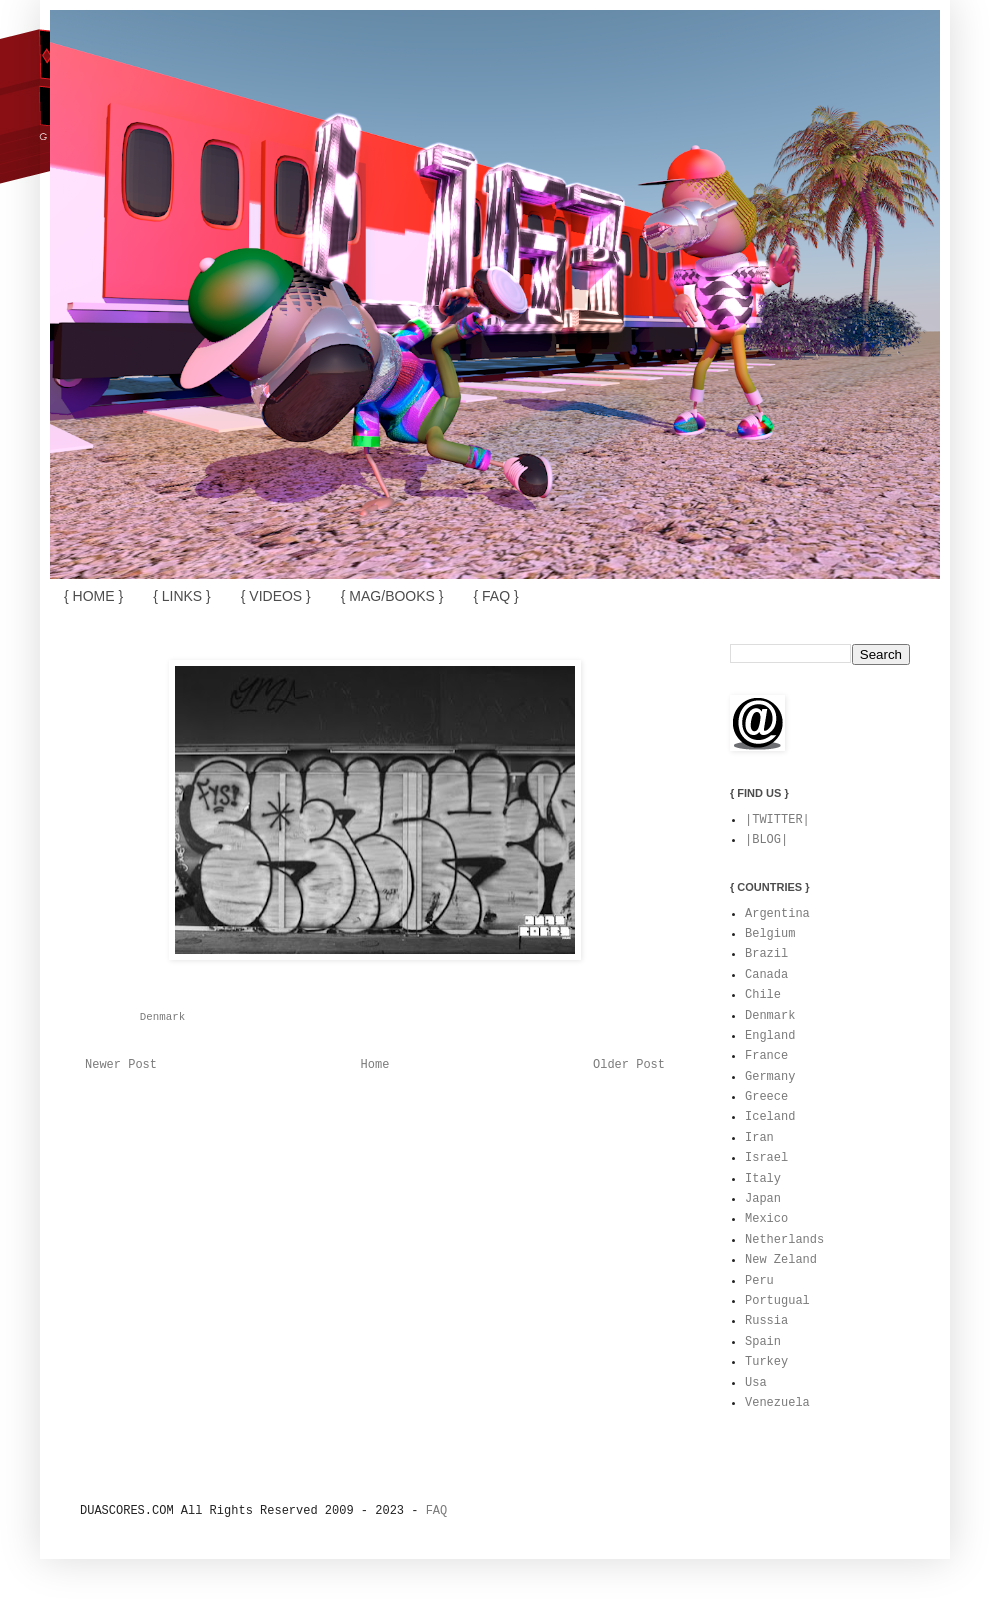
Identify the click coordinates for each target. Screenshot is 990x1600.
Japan (763, 1199)
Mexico (766, 1219)
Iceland (770, 1117)
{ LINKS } (182, 596)
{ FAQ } (495, 596)
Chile (763, 995)
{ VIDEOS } (276, 596)
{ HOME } (93, 596)
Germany (770, 1077)
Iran (759, 1138)
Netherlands (784, 1240)
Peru (759, 1281)
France (766, 1056)
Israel (766, 1158)
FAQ (437, 1511)
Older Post (629, 1065)
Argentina (777, 914)
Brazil (766, 954)
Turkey (766, 1362)
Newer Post (121, 1065)
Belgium (770, 934)
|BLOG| (766, 840)
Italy (763, 1179)
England (770, 1036)
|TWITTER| (777, 820)
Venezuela (777, 1403)
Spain (763, 1342)
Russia (766, 1321)
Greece (766, 1097)
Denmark (162, 1017)
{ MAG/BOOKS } (392, 596)
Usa (756, 1383)
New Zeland (781, 1260)
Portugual (777, 1301)
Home (375, 1065)
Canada (766, 975)
